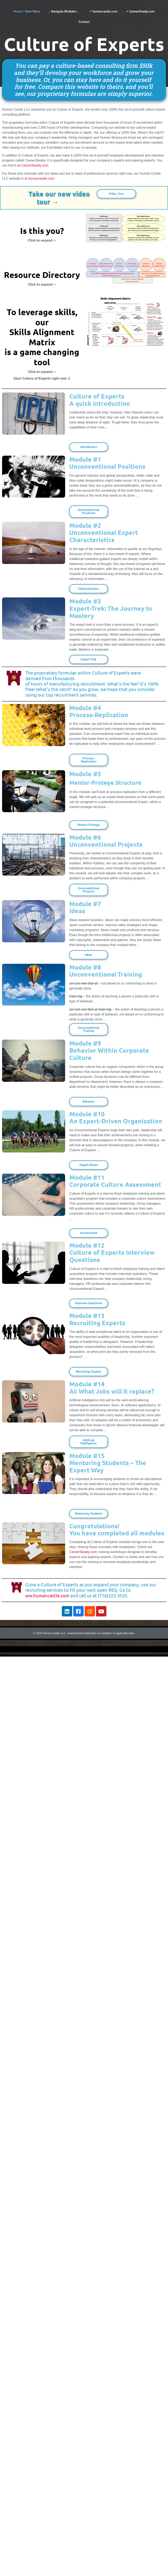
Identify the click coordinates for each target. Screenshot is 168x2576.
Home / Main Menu (26, 11)
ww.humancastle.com (47, 1595)
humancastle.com (41, 178)
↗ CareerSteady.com (140, 11)
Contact (84, 22)
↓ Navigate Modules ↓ (65, 11)
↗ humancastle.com (103, 11)
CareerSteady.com (34, 165)
